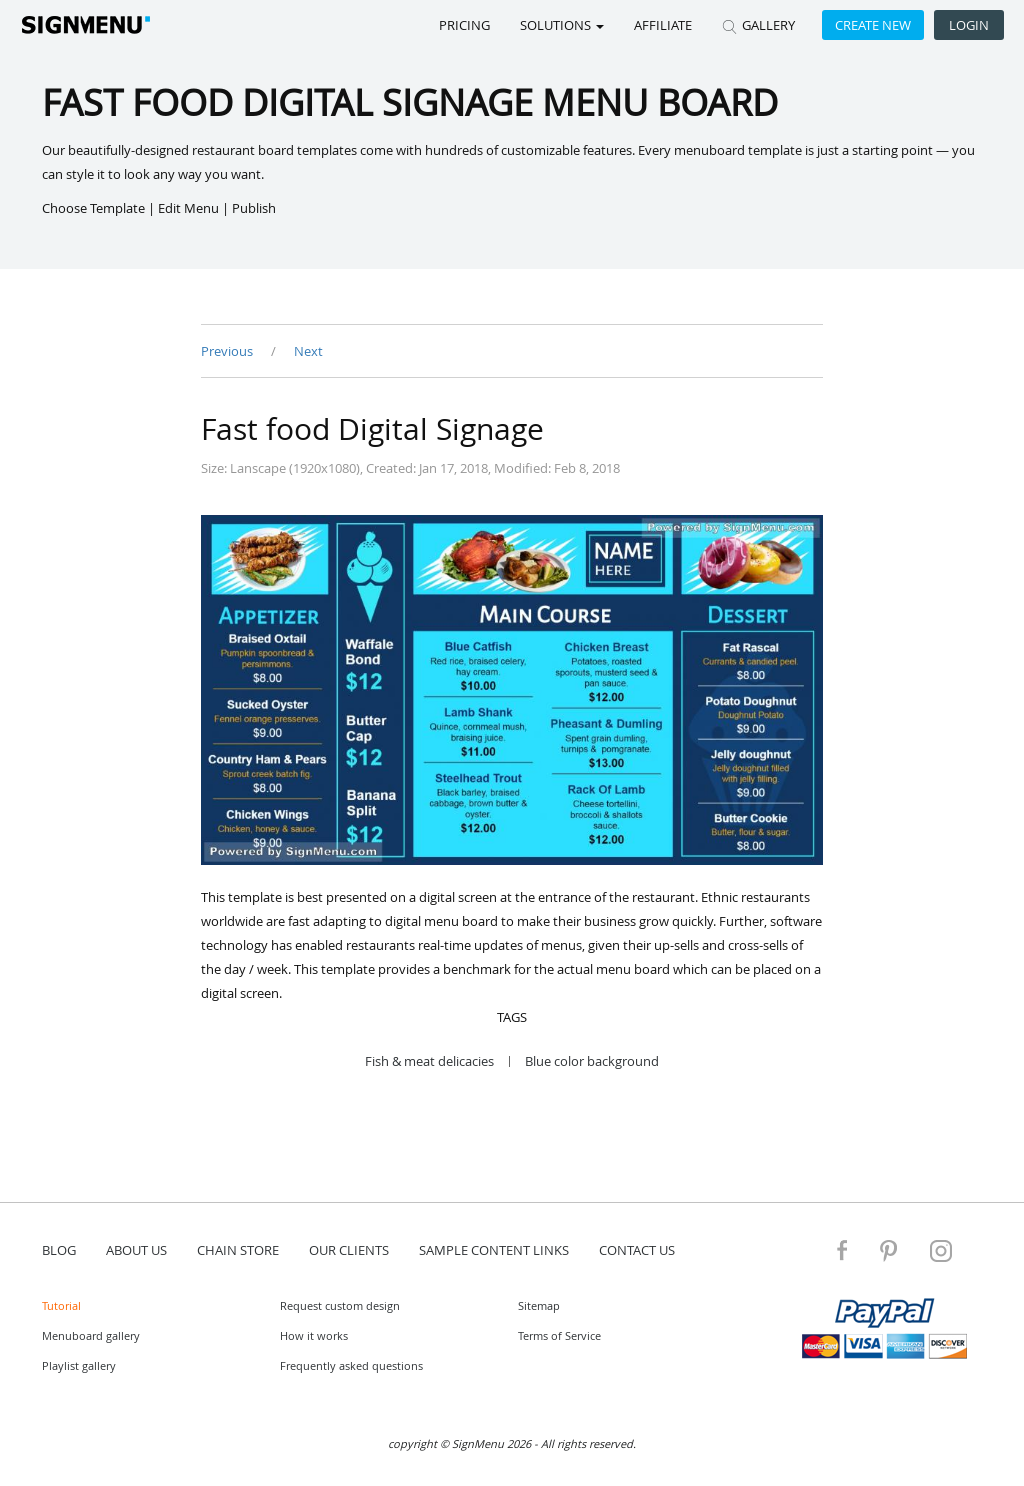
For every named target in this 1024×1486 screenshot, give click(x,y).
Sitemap (539, 1305)
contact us (637, 1250)
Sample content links (494, 1250)
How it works (314, 1335)
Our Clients (349, 1250)
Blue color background (592, 1061)
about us (136, 1250)
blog (59, 1250)
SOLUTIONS (562, 25)
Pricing (464, 25)
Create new (873, 25)
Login (969, 25)
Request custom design (340, 1305)
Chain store (238, 1250)
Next (308, 351)
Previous (228, 351)
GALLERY (758, 25)
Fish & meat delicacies (429, 1061)
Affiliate (663, 25)
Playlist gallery (79, 1365)
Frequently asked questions (351, 1365)
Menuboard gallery (91, 1335)
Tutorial (61, 1305)
